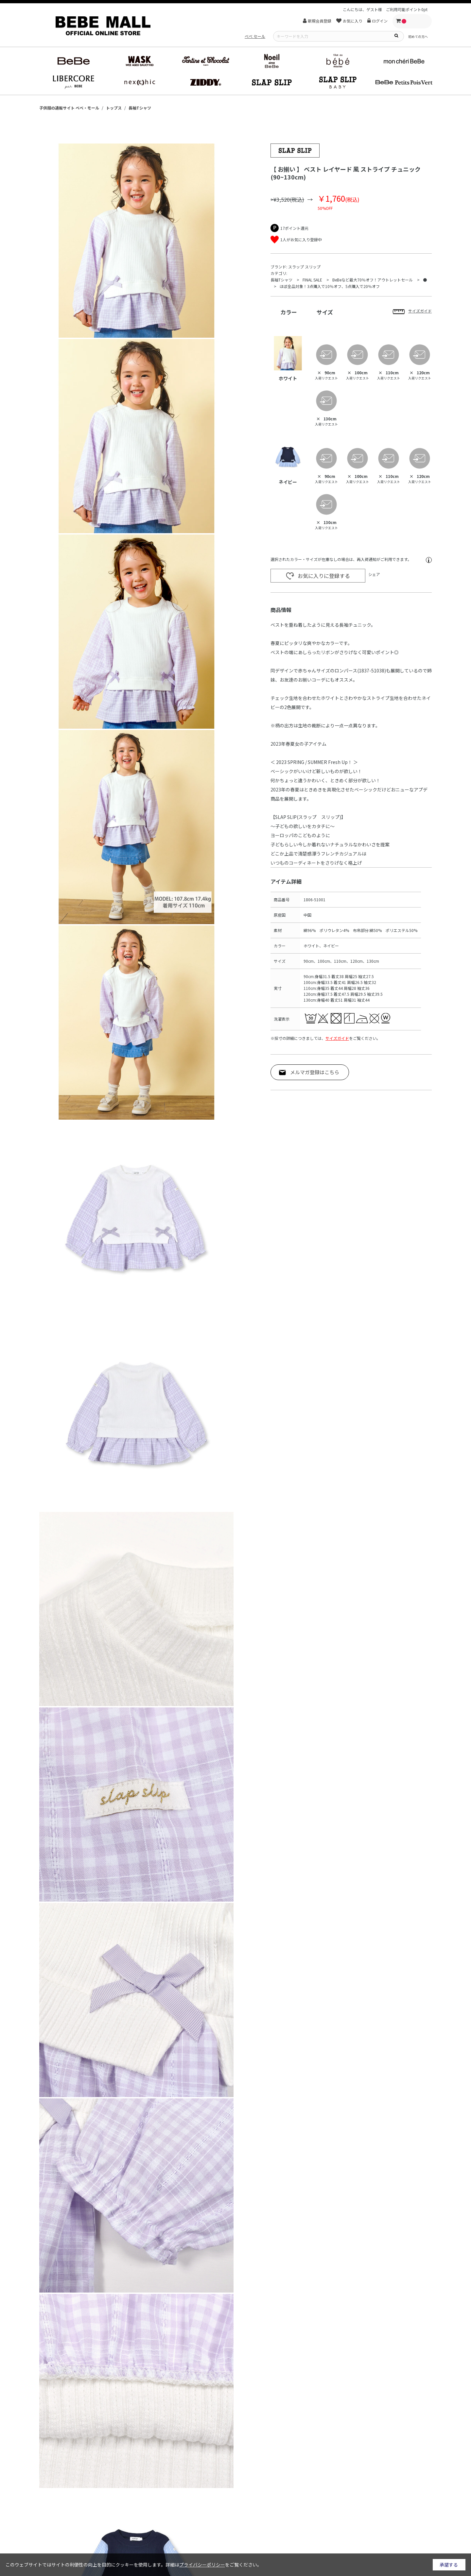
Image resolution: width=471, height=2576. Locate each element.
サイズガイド (337, 1038)
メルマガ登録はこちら (314, 1072)
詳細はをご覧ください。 (214, 2564)
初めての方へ (418, 36)
